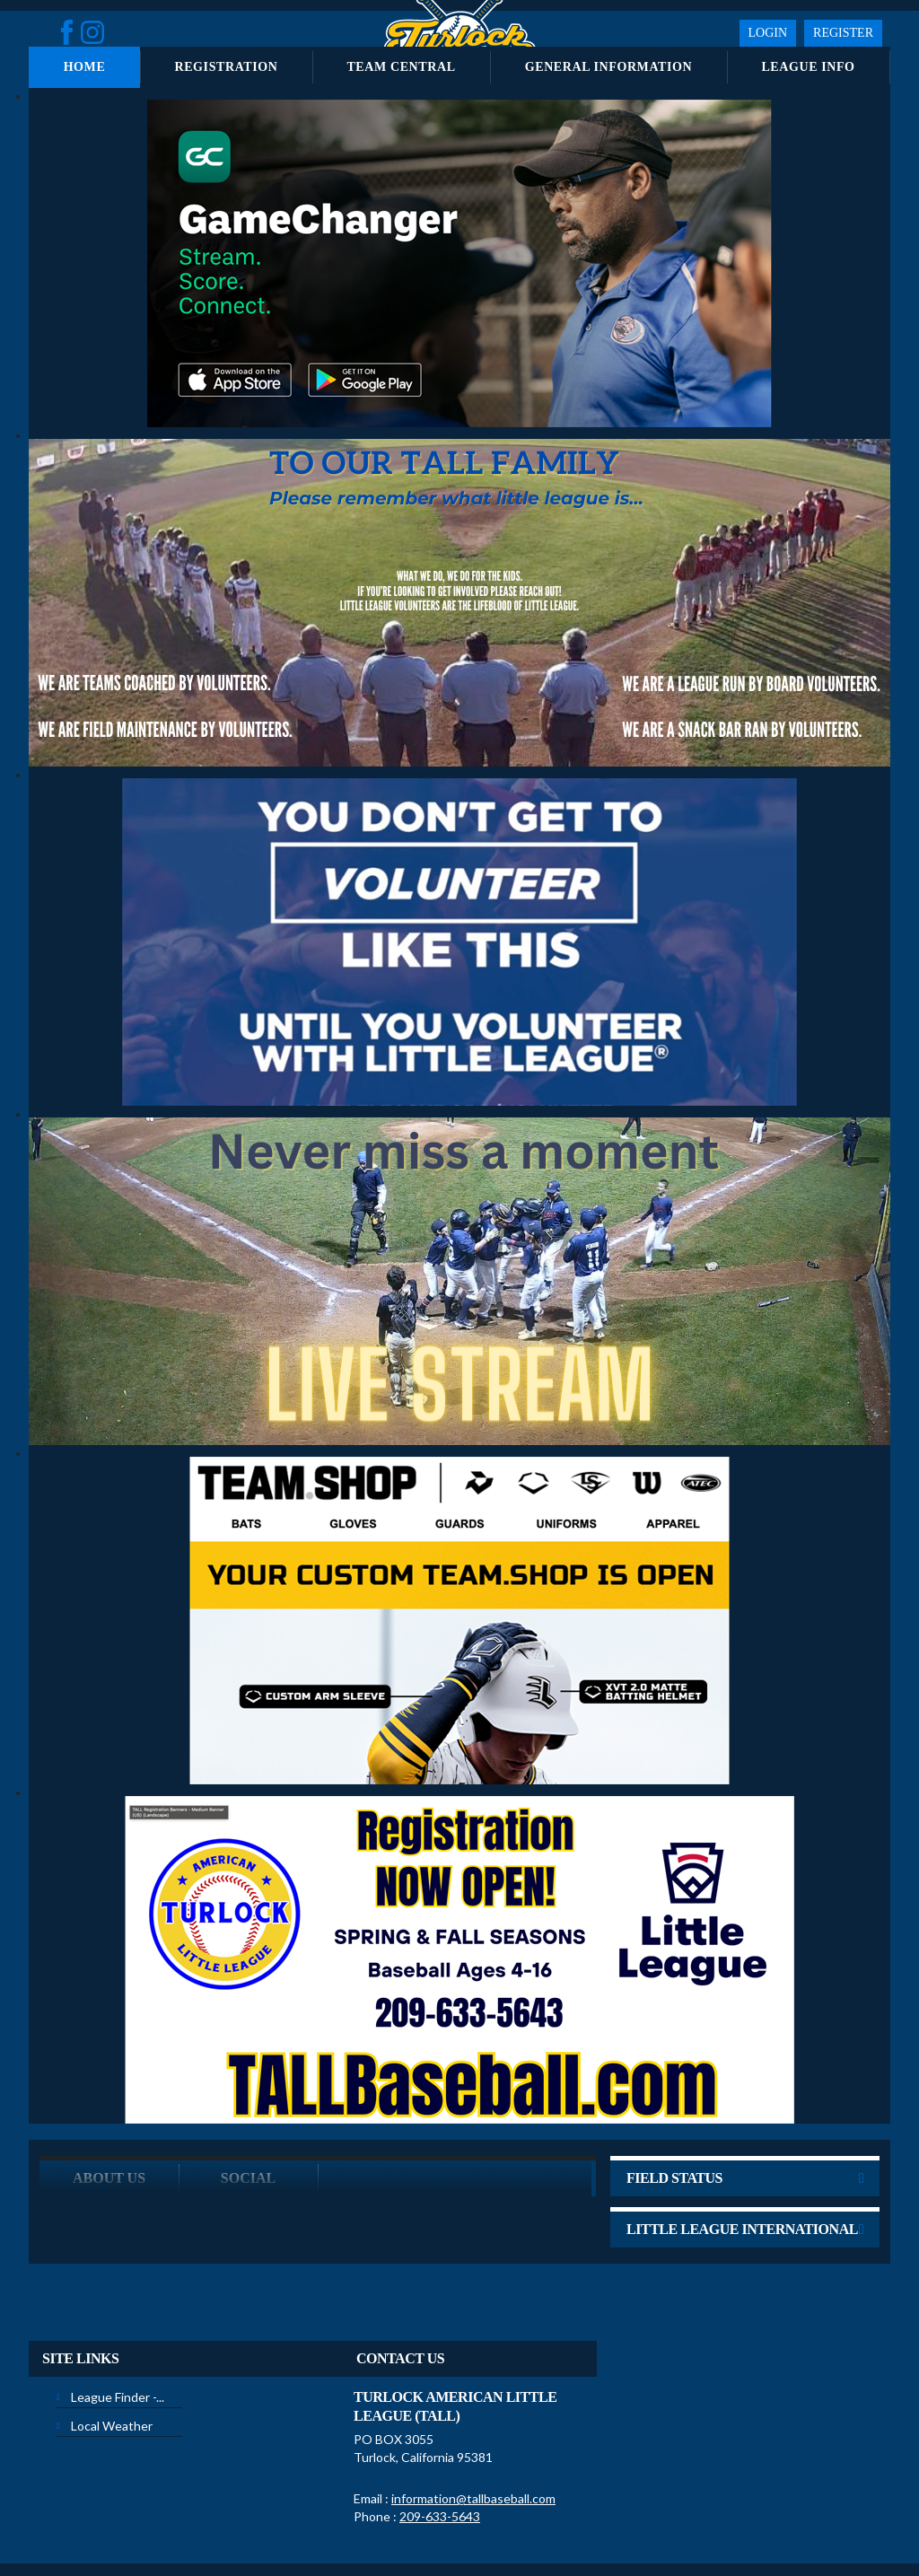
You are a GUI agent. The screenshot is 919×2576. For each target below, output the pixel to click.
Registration (225, 67)
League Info (807, 67)
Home (85, 67)
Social (248, 2108)
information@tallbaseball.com (473, 2428)
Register (843, 32)
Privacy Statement (330, 2521)
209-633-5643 (439, 2446)
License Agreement (508, 2521)
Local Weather (112, 2355)
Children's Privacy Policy (98, 2547)
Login (768, 32)
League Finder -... (117, 2327)
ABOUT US (109, 2108)
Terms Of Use (417, 2521)
